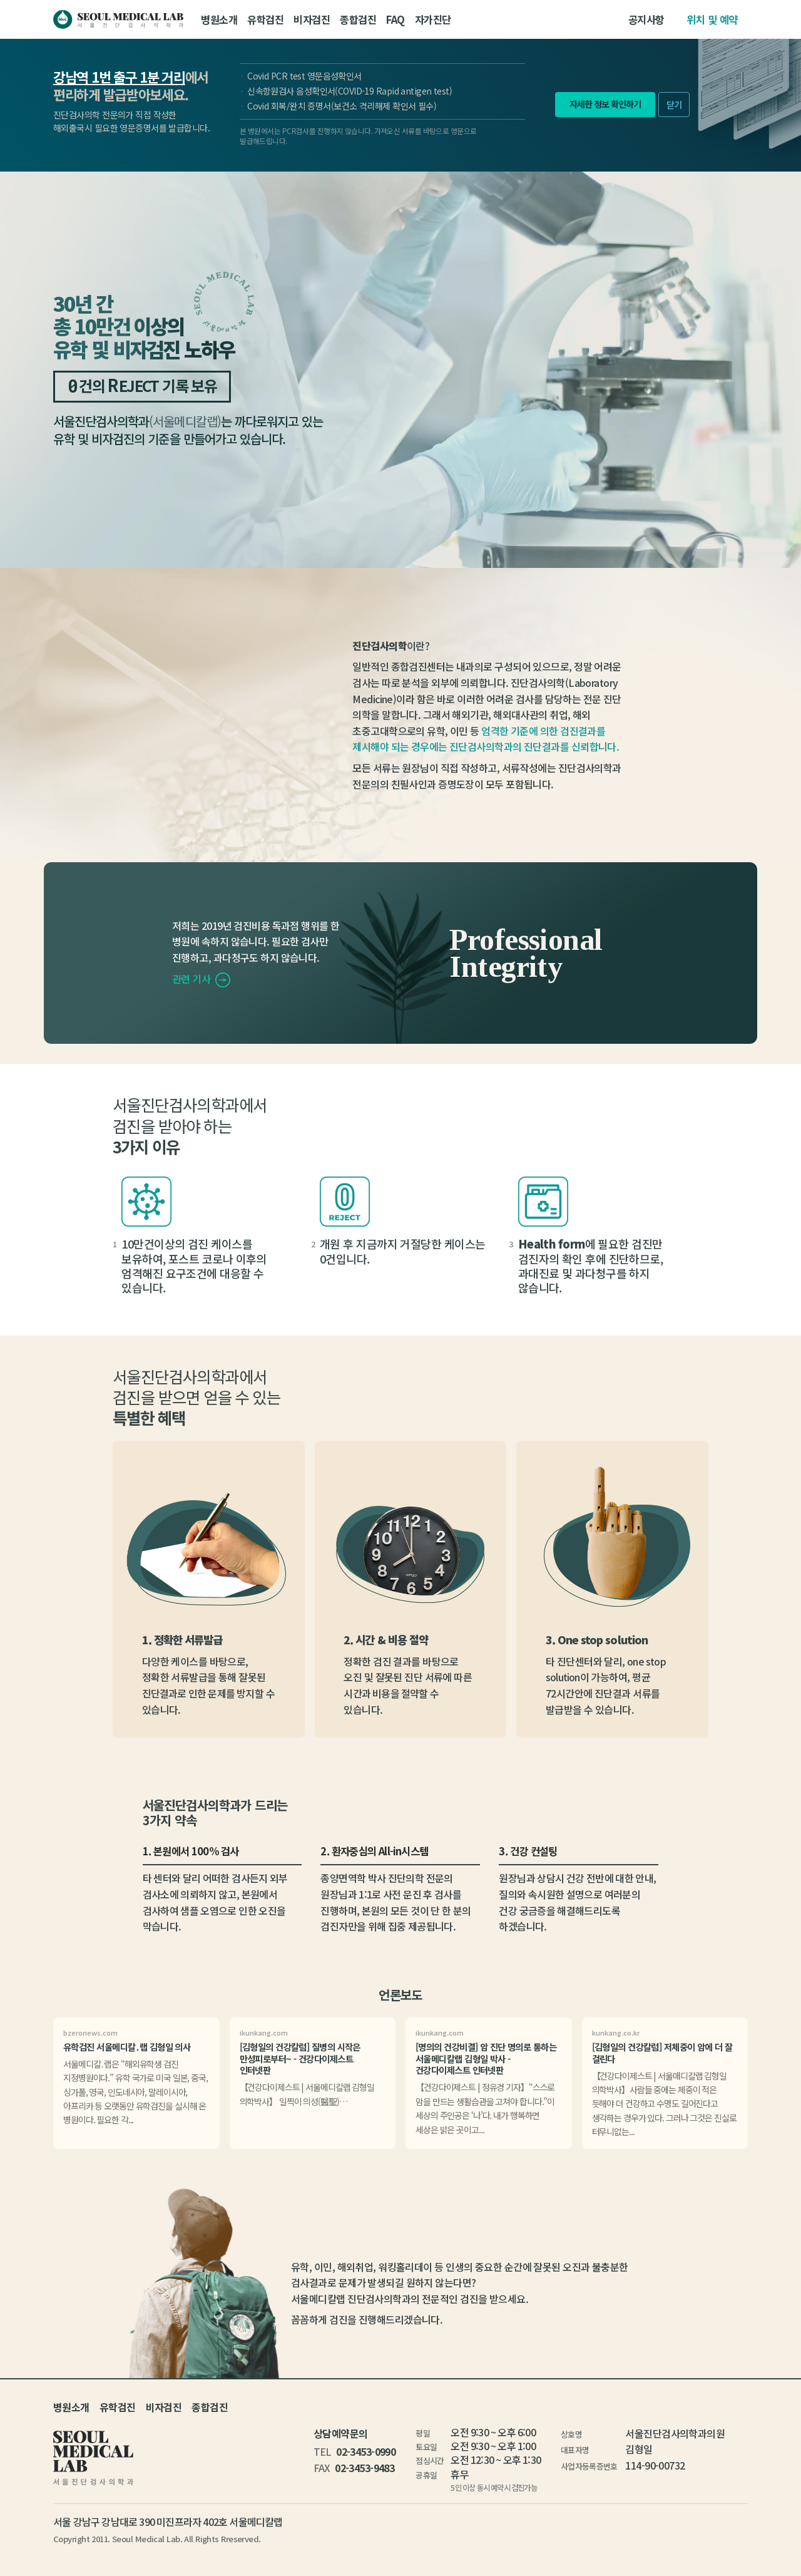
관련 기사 (201, 979)
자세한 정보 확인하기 (605, 104)
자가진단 (433, 19)
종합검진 (358, 19)
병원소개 (219, 19)
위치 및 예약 (712, 19)
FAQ (395, 19)
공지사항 (646, 19)
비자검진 (311, 19)
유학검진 (265, 19)
